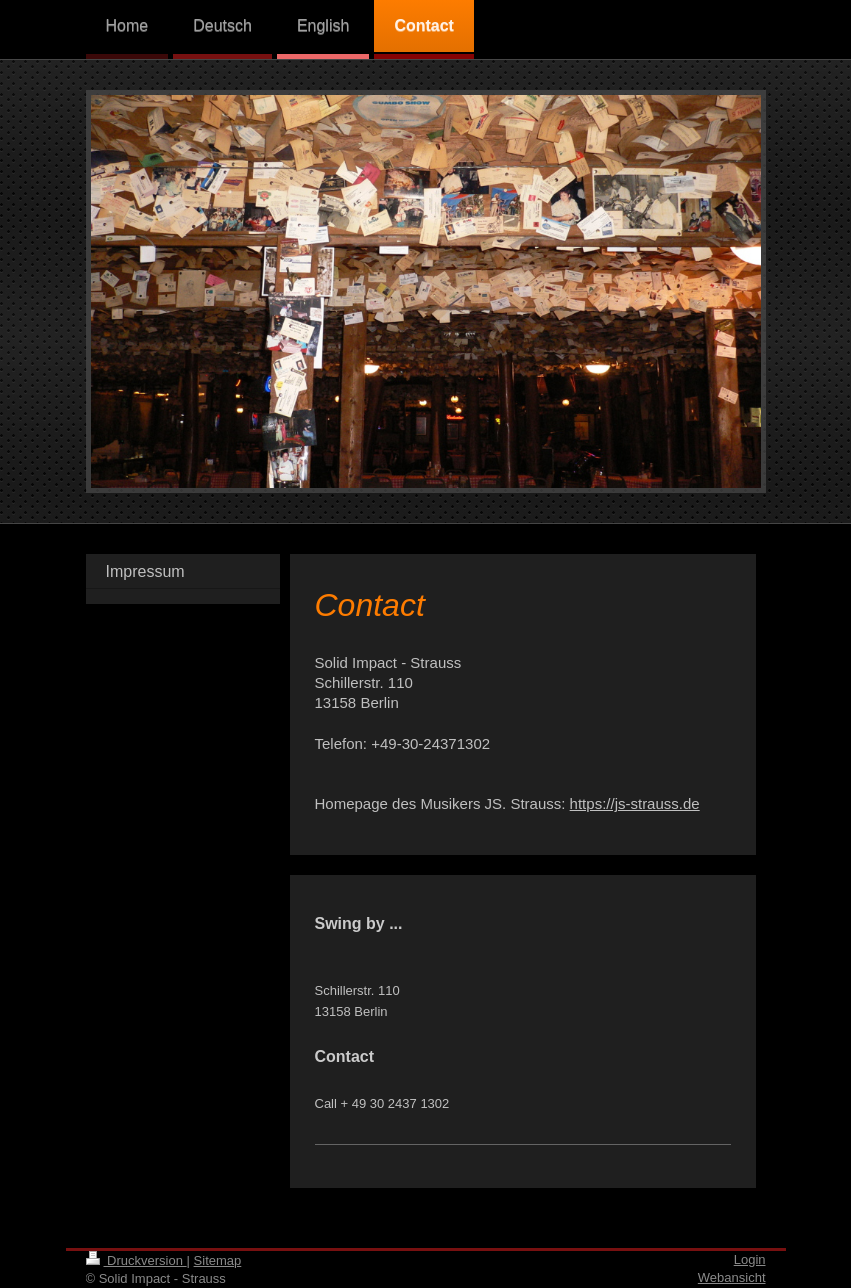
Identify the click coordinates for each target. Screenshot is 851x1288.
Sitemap (218, 1260)
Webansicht (732, 1277)
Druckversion (136, 1260)
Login (750, 1259)
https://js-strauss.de (635, 803)
